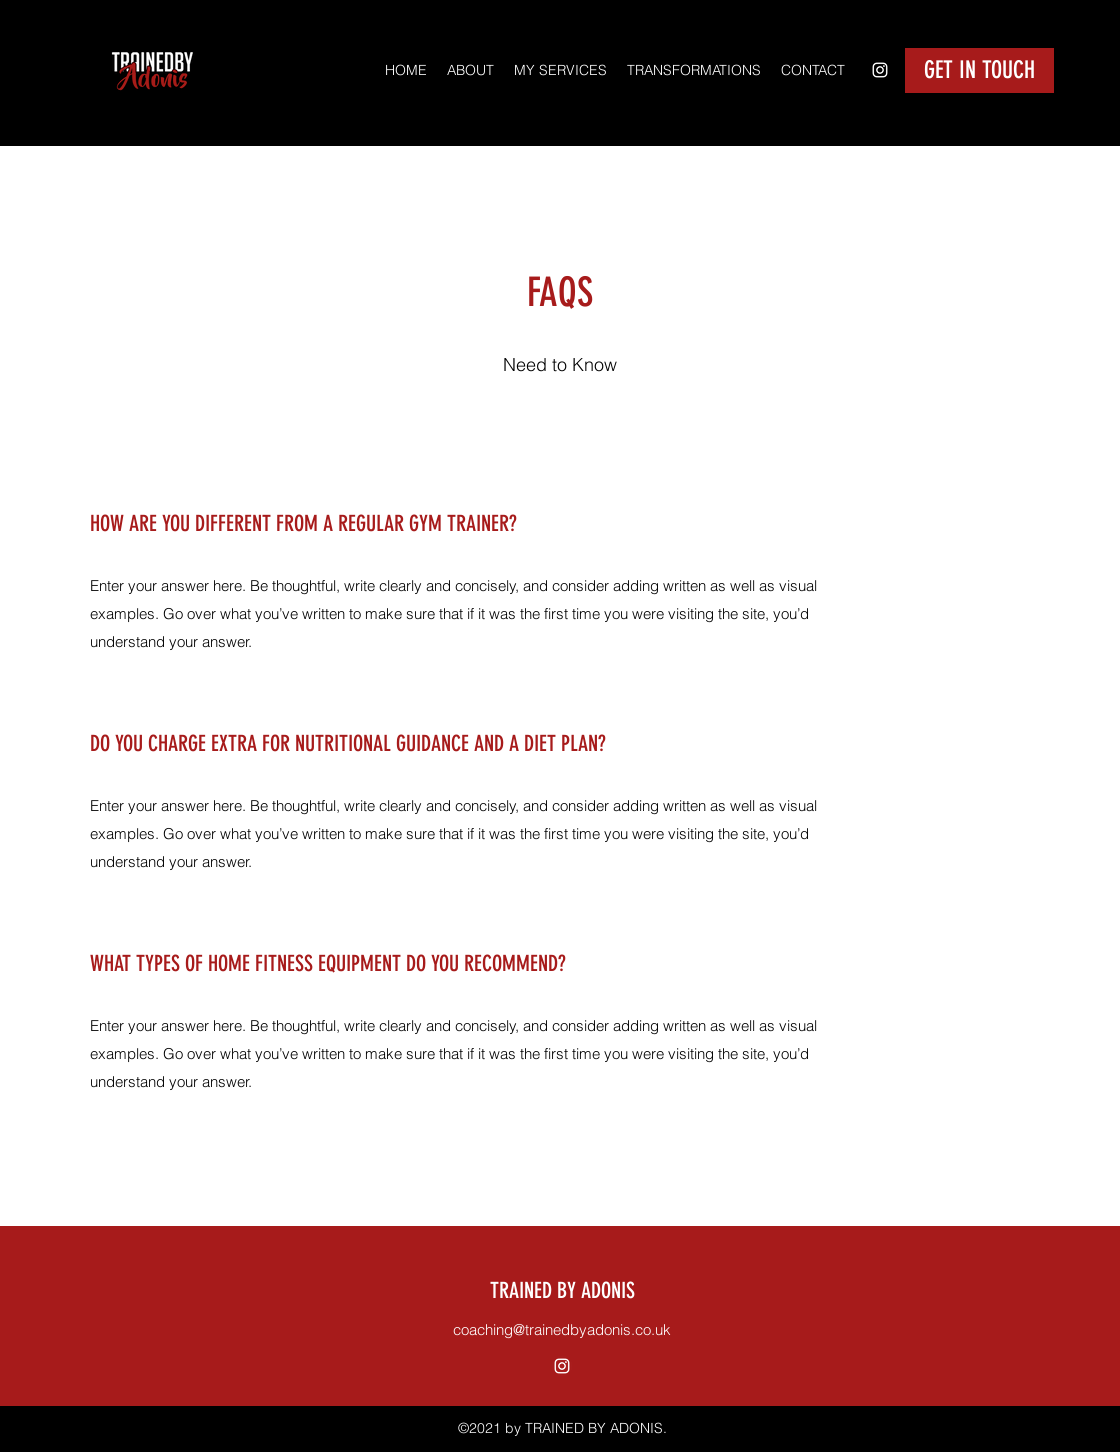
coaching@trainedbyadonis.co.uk (562, 1329)
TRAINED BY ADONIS (562, 1290)
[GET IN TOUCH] (979, 70)
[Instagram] (880, 70)
